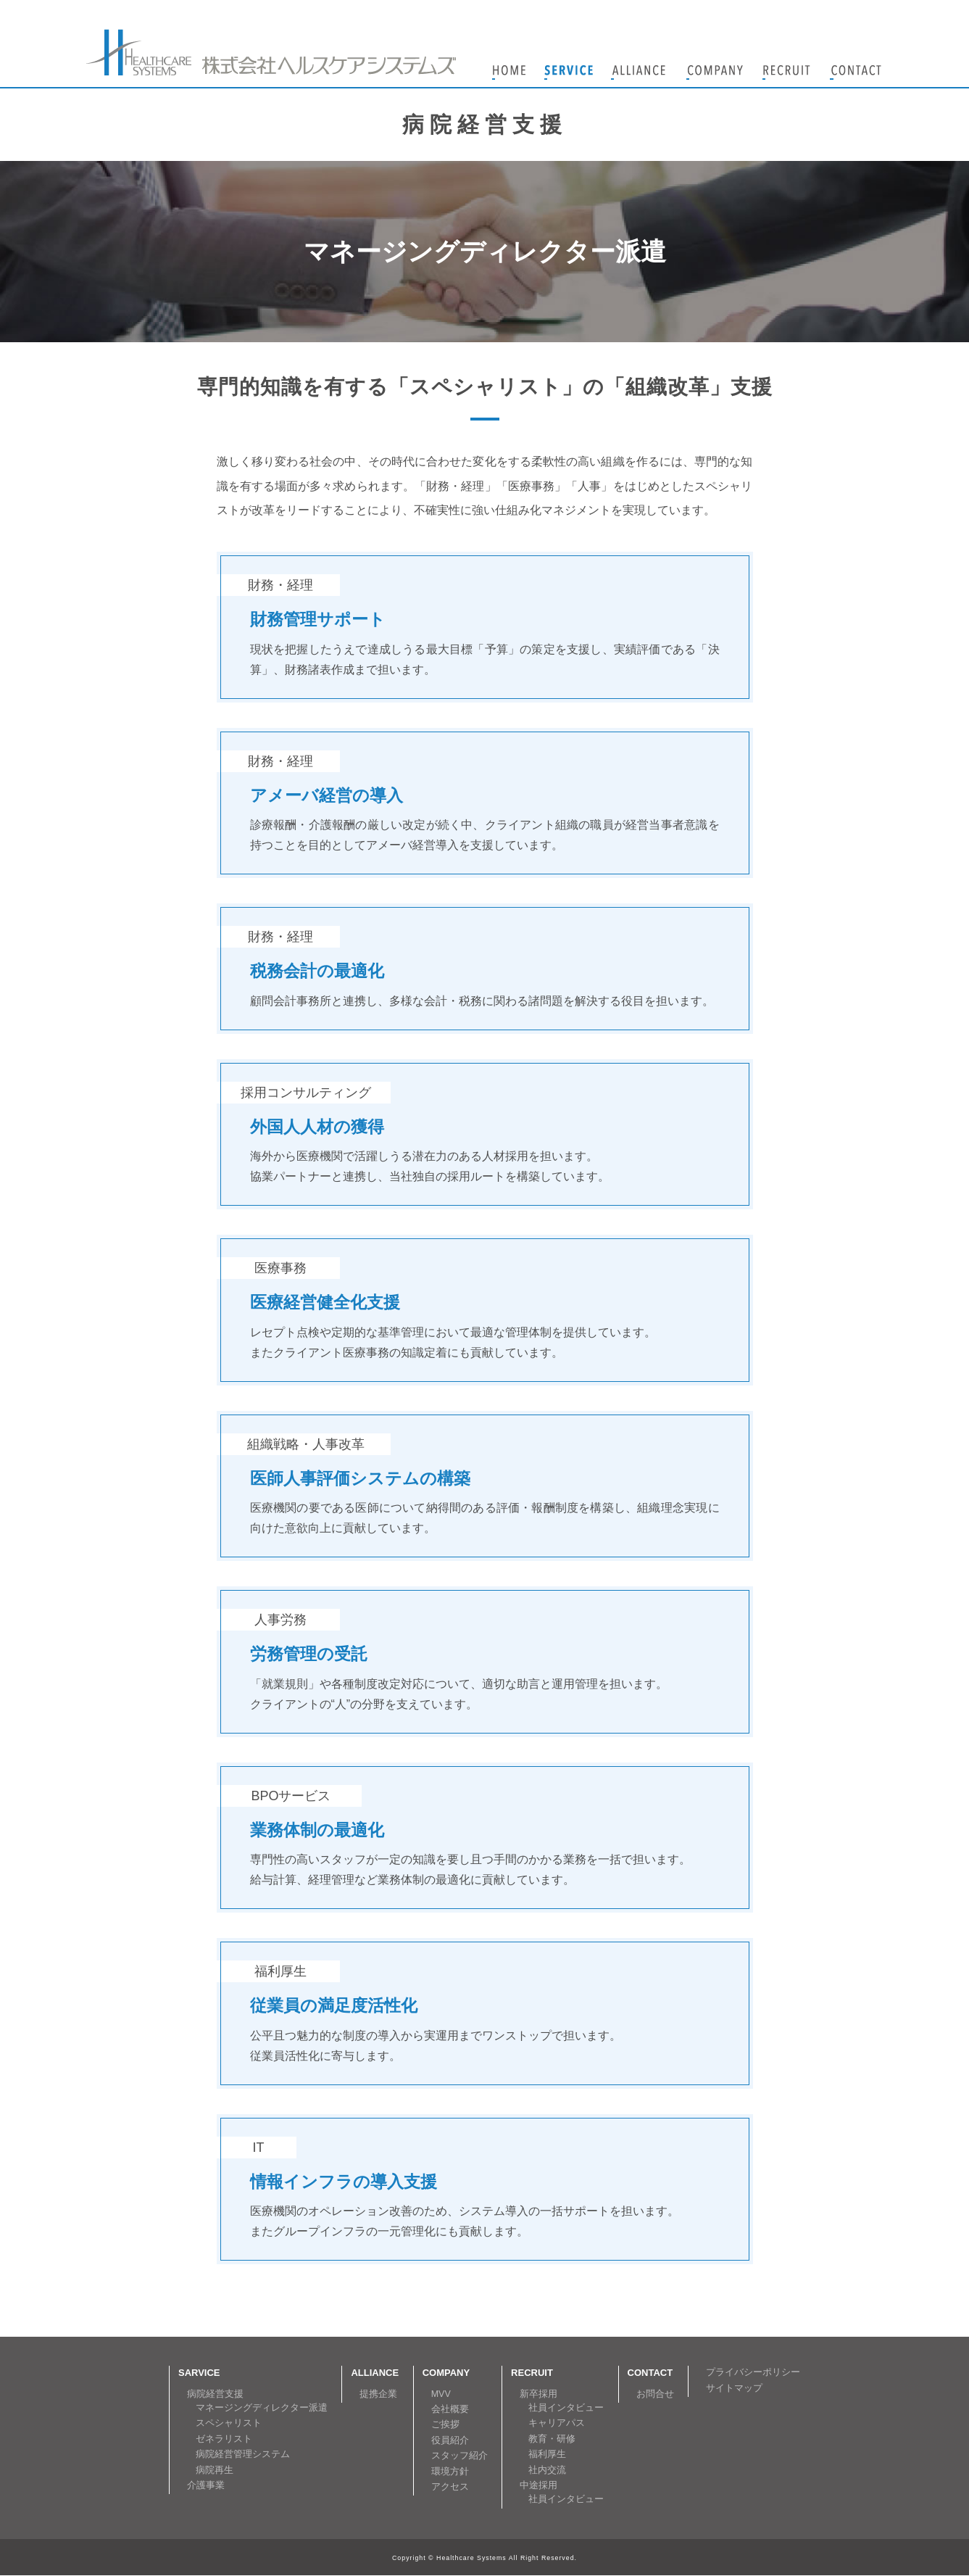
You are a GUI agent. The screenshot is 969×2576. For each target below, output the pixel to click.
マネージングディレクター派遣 (262, 2408)
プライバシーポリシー (753, 2372)
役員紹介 (450, 2440)
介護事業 (206, 2485)
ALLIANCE (375, 2372)
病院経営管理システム (243, 2454)
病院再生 (214, 2470)
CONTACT (650, 2372)
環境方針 (450, 2472)
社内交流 (547, 2470)
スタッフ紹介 (459, 2456)
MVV (441, 2394)
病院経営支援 (215, 2394)
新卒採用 (538, 2394)
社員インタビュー (566, 2408)
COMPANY (446, 2372)
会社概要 (450, 2409)
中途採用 (538, 2485)
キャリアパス (556, 2423)
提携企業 (378, 2394)
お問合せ (655, 2394)
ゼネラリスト (224, 2439)
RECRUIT (532, 2372)
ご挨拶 (445, 2424)
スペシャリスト (229, 2423)
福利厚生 (547, 2454)
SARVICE (199, 2372)
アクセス (450, 2487)
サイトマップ (734, 2388)
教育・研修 (551, 2439)
